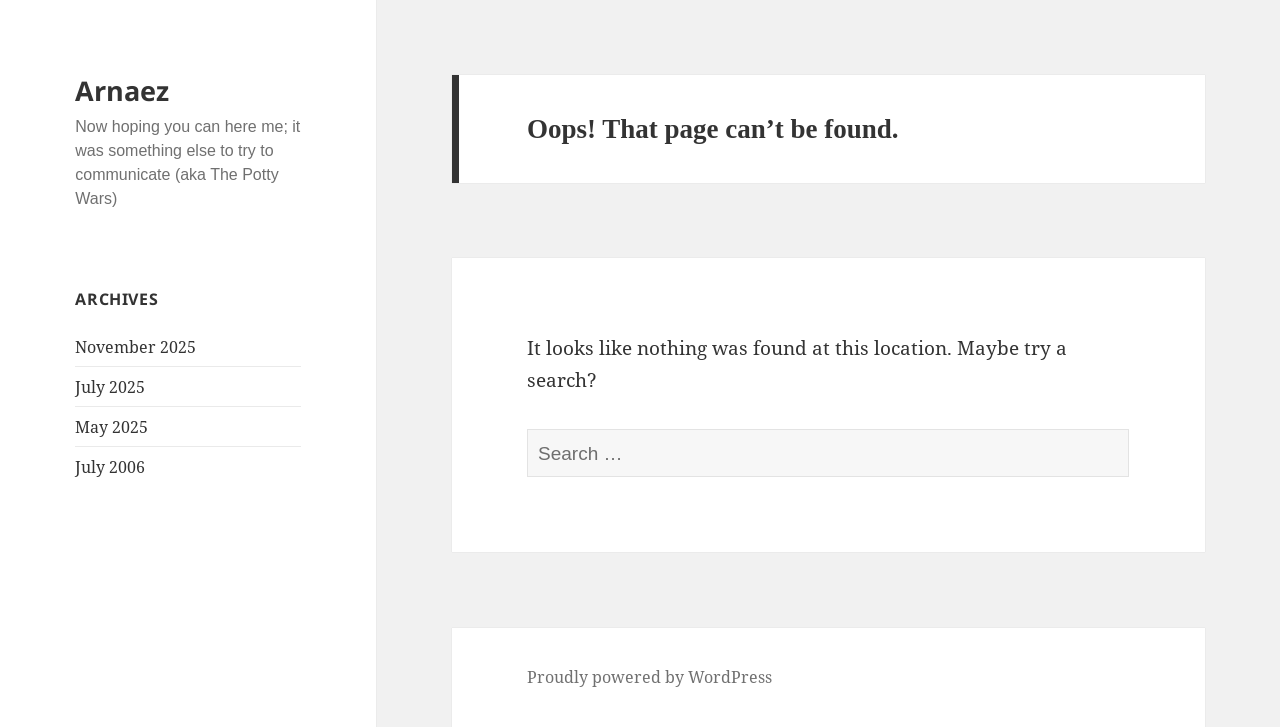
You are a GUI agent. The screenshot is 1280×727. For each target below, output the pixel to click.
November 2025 (135, 347)
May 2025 (111, 427)
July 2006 (110, 467)
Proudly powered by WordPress (649, 677)
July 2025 (110, 387)
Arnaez (122, 90)
